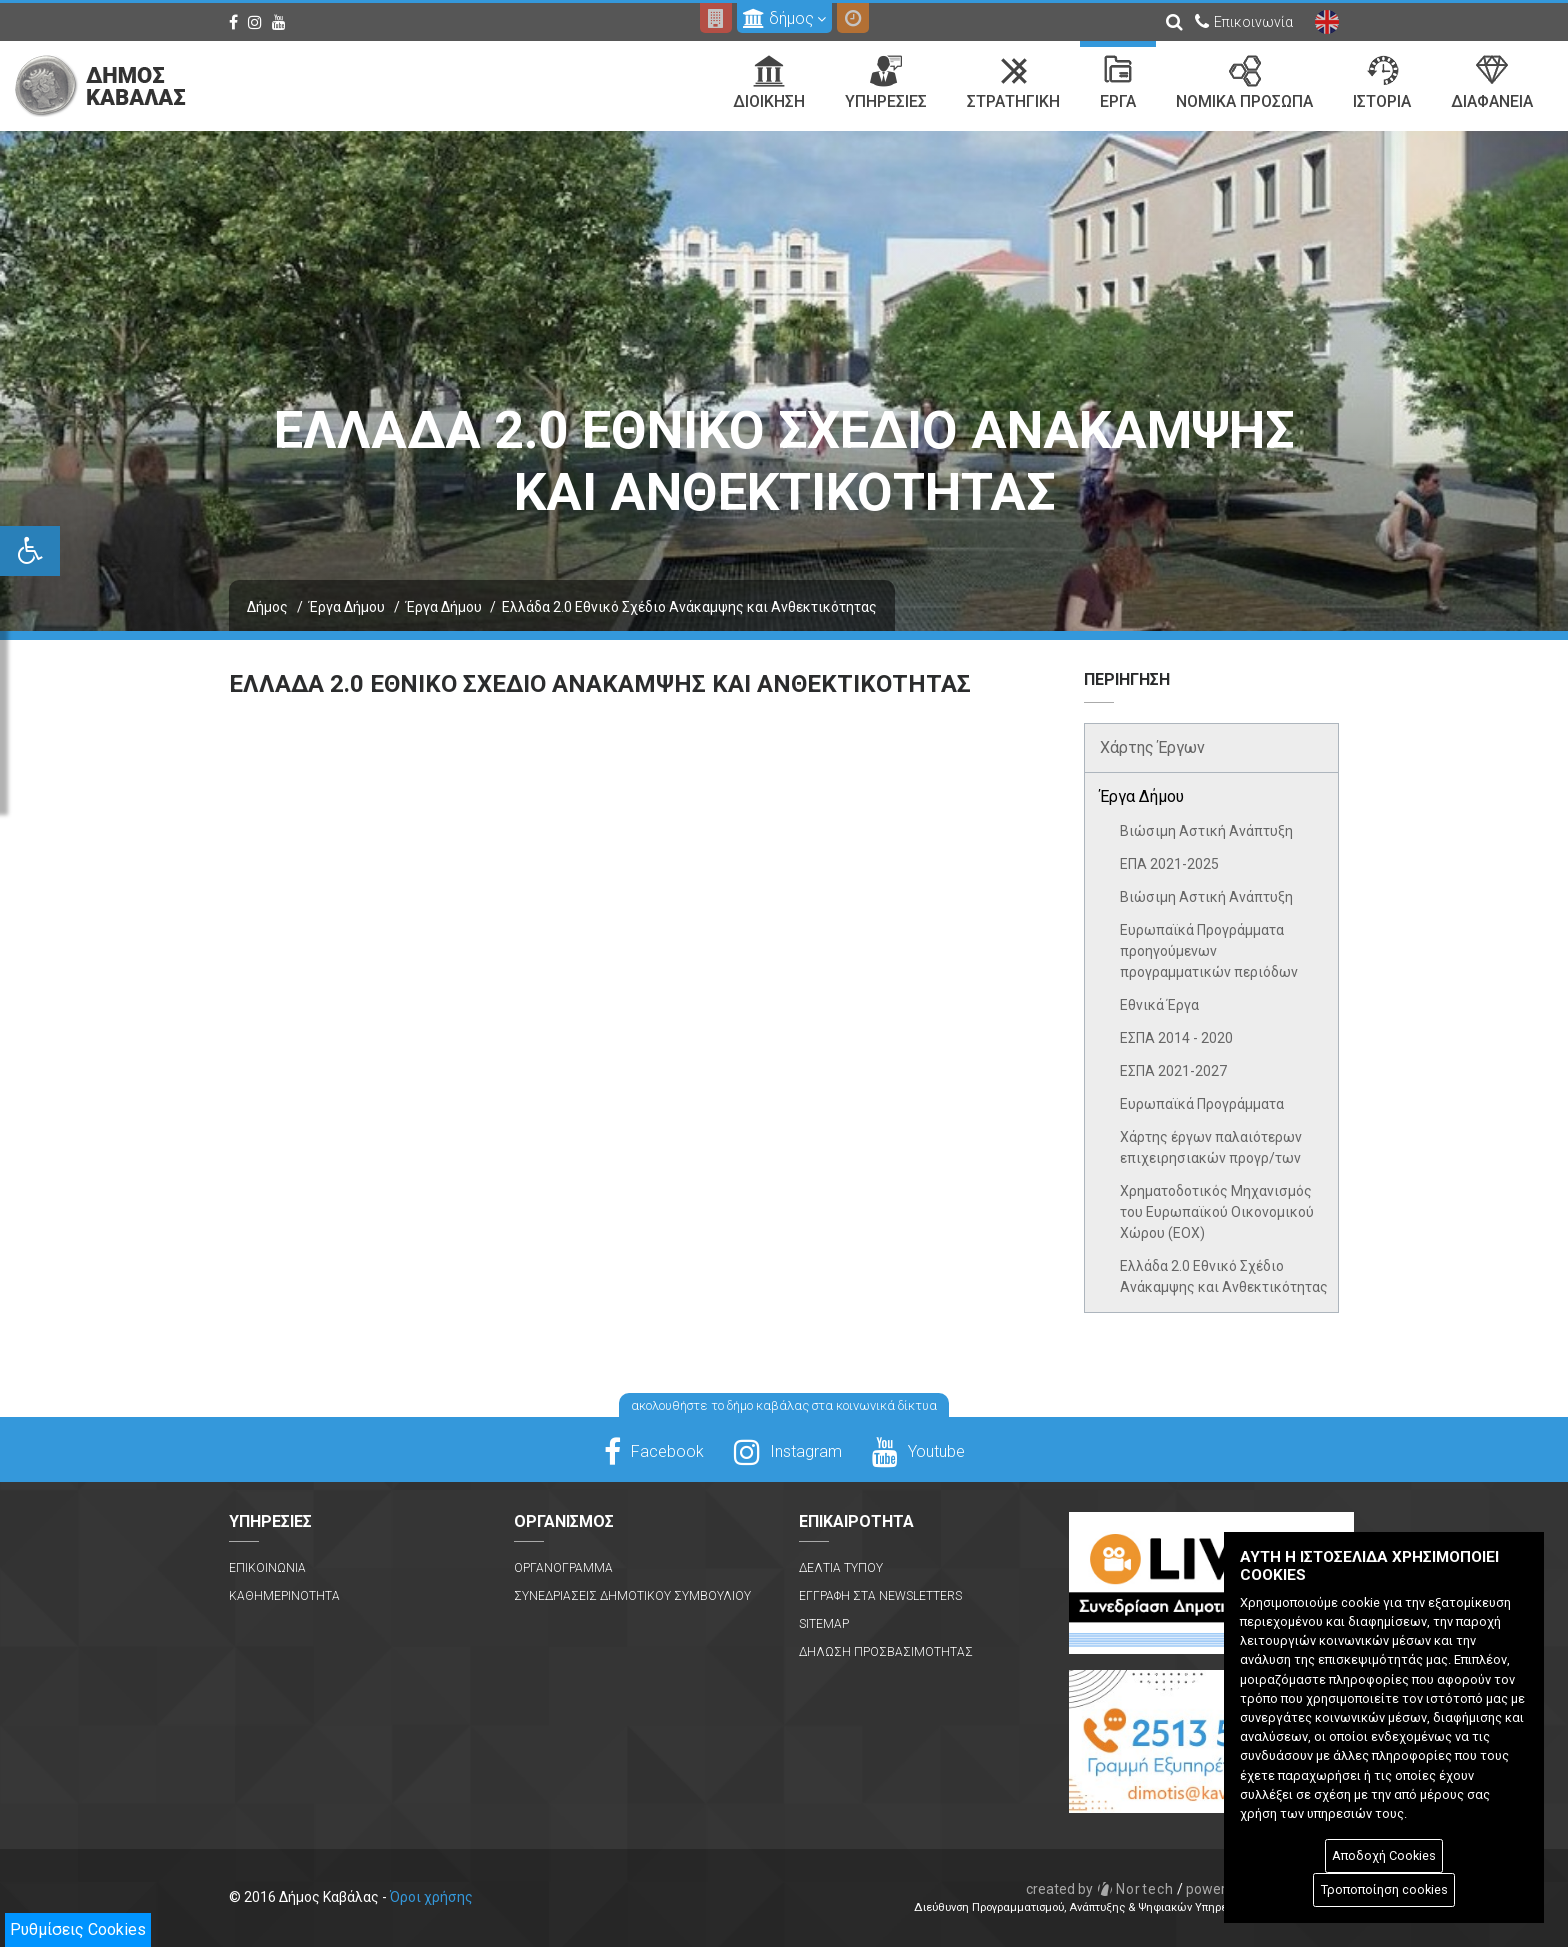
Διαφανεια (1492, 83)
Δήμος (267, 607)
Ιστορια (1382, 83)
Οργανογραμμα (563, 1568)
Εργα (1118, 83)
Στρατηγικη (1013, 83)
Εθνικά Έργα (1159, 1005)
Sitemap (824, 1624)
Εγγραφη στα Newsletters (880, 1596)
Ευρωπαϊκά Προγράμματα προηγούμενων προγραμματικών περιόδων (1209, 951)
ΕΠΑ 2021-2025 (1169, 864)
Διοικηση (769, 83)
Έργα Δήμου (347, 607)
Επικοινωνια (267, 1568)
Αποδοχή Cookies (1384, 1855)
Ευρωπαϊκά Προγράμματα (1202, 1104)
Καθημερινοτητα (284, 1596)
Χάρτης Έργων (1152, 747)
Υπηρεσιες (886, 83)
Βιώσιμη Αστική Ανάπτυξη (1206, 831)
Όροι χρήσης (431, 1897)
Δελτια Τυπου (841, 1568)
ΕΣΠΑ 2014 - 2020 (1176, 1038)
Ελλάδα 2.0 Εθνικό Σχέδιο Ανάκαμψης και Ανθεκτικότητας (1224, 1276)
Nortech (1100, 1889)
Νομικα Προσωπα (1244, 83)
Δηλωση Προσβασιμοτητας (886, 1652)
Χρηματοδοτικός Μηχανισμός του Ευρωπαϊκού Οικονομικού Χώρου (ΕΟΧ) (1217, 1212)
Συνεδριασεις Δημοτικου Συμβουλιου (632, 1596)
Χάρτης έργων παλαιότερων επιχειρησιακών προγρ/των (1211, 1147)
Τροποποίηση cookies (1384, 1889)
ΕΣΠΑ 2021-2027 (1173, 1071)
